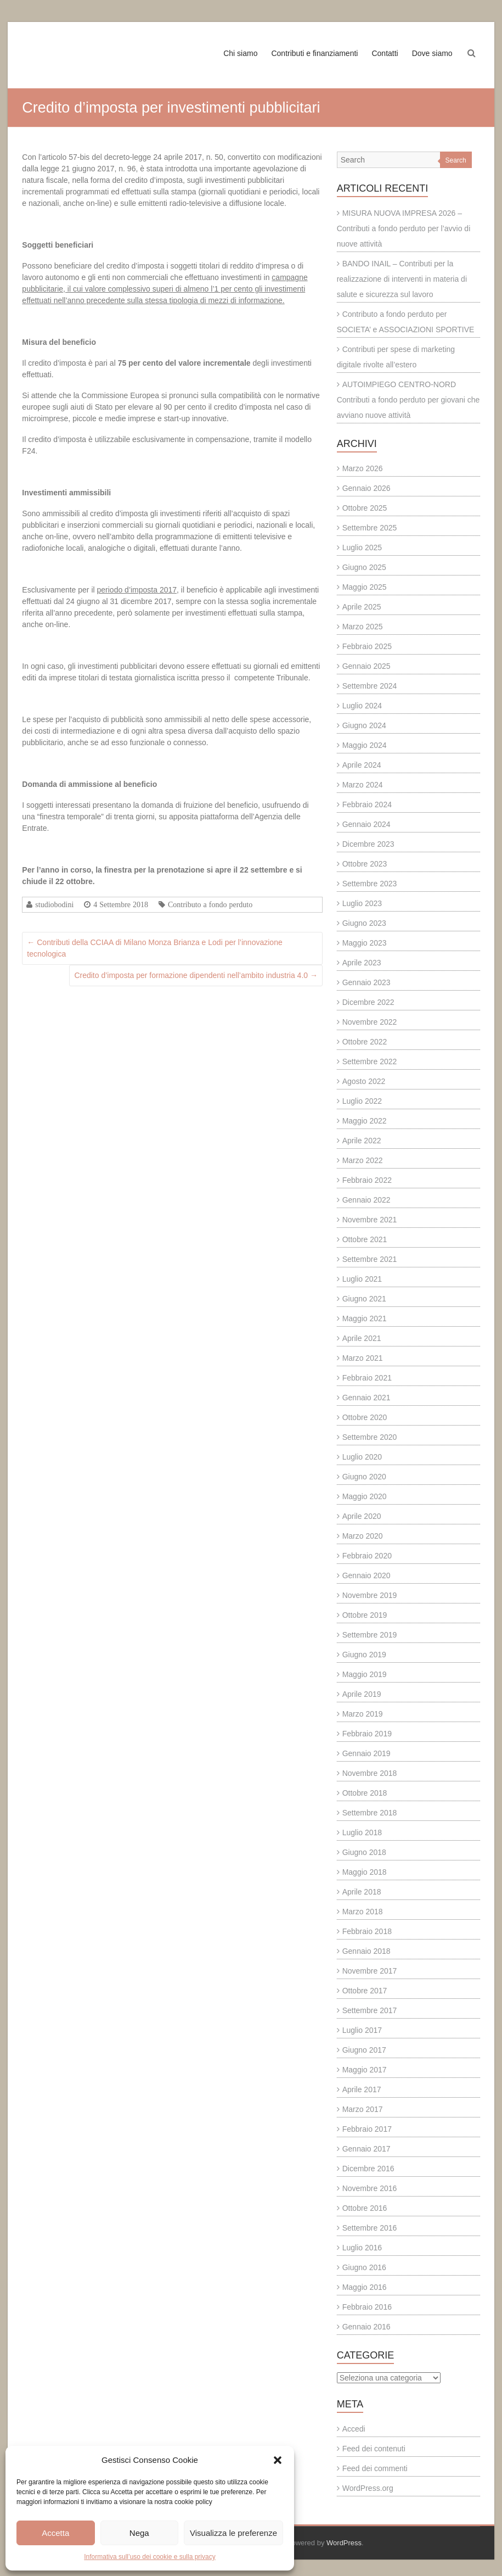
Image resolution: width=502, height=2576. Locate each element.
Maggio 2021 (364, 1318)
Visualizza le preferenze (233, 2533)
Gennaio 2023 (366, 982)
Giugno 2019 (364, 1654)
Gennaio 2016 (366, 2326)
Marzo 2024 (362, 784)
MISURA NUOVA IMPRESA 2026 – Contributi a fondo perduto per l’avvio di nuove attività (404, 228)
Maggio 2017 (364, 2069)
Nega (139, 2533)
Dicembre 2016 (368, 2168)
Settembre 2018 (369, 1812)
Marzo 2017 (362, 2109)
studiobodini (54, 904)
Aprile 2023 (361, 962)
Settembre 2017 (369, 2010)
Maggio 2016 (364, 2287)
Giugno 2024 (364, 725)
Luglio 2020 (362, 1456)
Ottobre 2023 (364, 863)
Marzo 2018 (362, 1911)
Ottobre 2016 (364, 2208)
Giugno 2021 (364, 1298)
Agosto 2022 (364, 1081)
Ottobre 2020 (364, 1417)
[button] (277, 2460)
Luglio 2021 (362, 1279)
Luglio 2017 (362, 2030)
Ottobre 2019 (364, 1615)
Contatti (384, 53)
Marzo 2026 (362, 468)
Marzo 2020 (362, 1536)
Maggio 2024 (364, 745)
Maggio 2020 (364, 1496)
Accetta (55, 2533)
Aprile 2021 (361, 1338)
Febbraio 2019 (367, 1733)
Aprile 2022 (361, 1140)
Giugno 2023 (364, 923)
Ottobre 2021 (364, 1239)
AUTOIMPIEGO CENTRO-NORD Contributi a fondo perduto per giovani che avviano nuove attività (408, 400)
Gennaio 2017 (366, 2148)
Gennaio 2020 (366, 1575)
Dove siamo (432, 53)
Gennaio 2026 (366, 488)
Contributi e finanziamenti (314, 53)
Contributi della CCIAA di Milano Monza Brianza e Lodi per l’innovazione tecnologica (154, 948)
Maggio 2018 (364, 1872)
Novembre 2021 (369, 1219)
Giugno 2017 (364, 2050)
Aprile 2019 (361, 1694)
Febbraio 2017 (367, 2129)
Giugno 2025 (364, 567)
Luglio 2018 (362, 1832)
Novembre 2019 (369, 1595)
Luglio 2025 (362, 547)
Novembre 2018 (369, 1773)
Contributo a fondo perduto (210, 904)
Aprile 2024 (361, 765)
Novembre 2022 (369, 1022)
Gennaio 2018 (366, 1951)
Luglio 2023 (362, 903)
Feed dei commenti (375, 2468)
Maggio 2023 (364, 942)
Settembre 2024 (369, 685)
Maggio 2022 (364, 1120)
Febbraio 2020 (367, 1555)
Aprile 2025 (361, 606)
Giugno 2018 (364, 1852)
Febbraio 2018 (367, 1931)
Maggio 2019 (364, 1674)
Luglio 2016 (362, 2247)
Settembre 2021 (369, 1259)
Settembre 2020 (369, 1437)
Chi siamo (240, 53)
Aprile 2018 (361, 1891)
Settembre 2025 (369, 527)
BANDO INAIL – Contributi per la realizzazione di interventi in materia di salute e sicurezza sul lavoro (402, 279)
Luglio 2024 (362, 705)
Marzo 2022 (362, 1160)
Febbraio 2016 (367, 2307)
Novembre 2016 (369, 2188)
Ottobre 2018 (364, 1793)
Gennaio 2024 (366, 824)
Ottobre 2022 (364, 1041)
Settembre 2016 (369, 2227)
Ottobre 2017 (364, 1990)
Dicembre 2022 (368, 1002)
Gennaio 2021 (366, 1397)
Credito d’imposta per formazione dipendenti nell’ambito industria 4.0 (196, 975)
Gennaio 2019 (366, 1753)
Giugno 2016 (364, 2267)
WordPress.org (367, 2488)
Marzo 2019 (362, 1713)
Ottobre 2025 (364, 508)
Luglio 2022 (362, 1101)
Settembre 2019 (369, 1634)
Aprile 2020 (361, 1516)
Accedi (353, 2428)
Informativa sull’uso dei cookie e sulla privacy (149, 2557)
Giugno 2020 (364, 1476)
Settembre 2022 (369, 1061)
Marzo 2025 (362, 626)
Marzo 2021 (362, 1358)
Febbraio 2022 (367, 1180)
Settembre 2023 (369, 883)
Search (455, 160)
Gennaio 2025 (366, 666)
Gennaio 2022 (366, 1199)
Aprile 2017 (361, 2089)
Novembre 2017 (369, 1970)
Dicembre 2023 (368, 844)
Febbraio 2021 (367, 1377)
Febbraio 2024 (367, 804)
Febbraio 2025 (367, 646)
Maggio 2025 (364, 587)
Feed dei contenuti (373, 2448)
